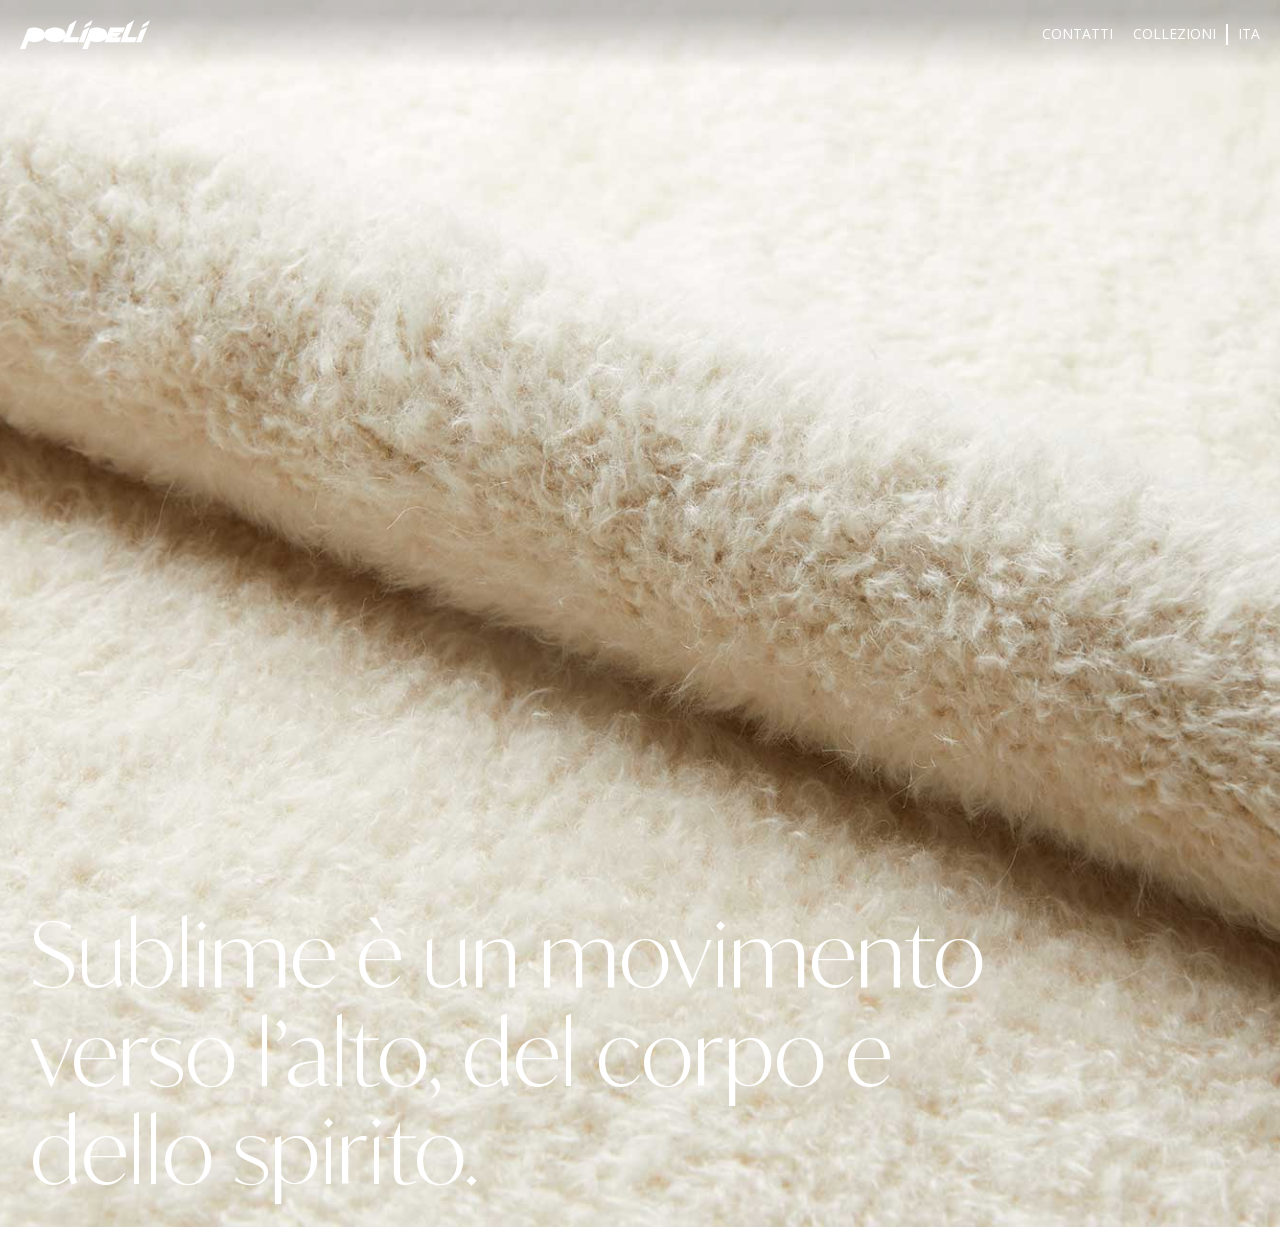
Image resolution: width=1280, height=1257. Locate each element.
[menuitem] (1249, 34)
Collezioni (1174, 33)
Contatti (1077, 33)
